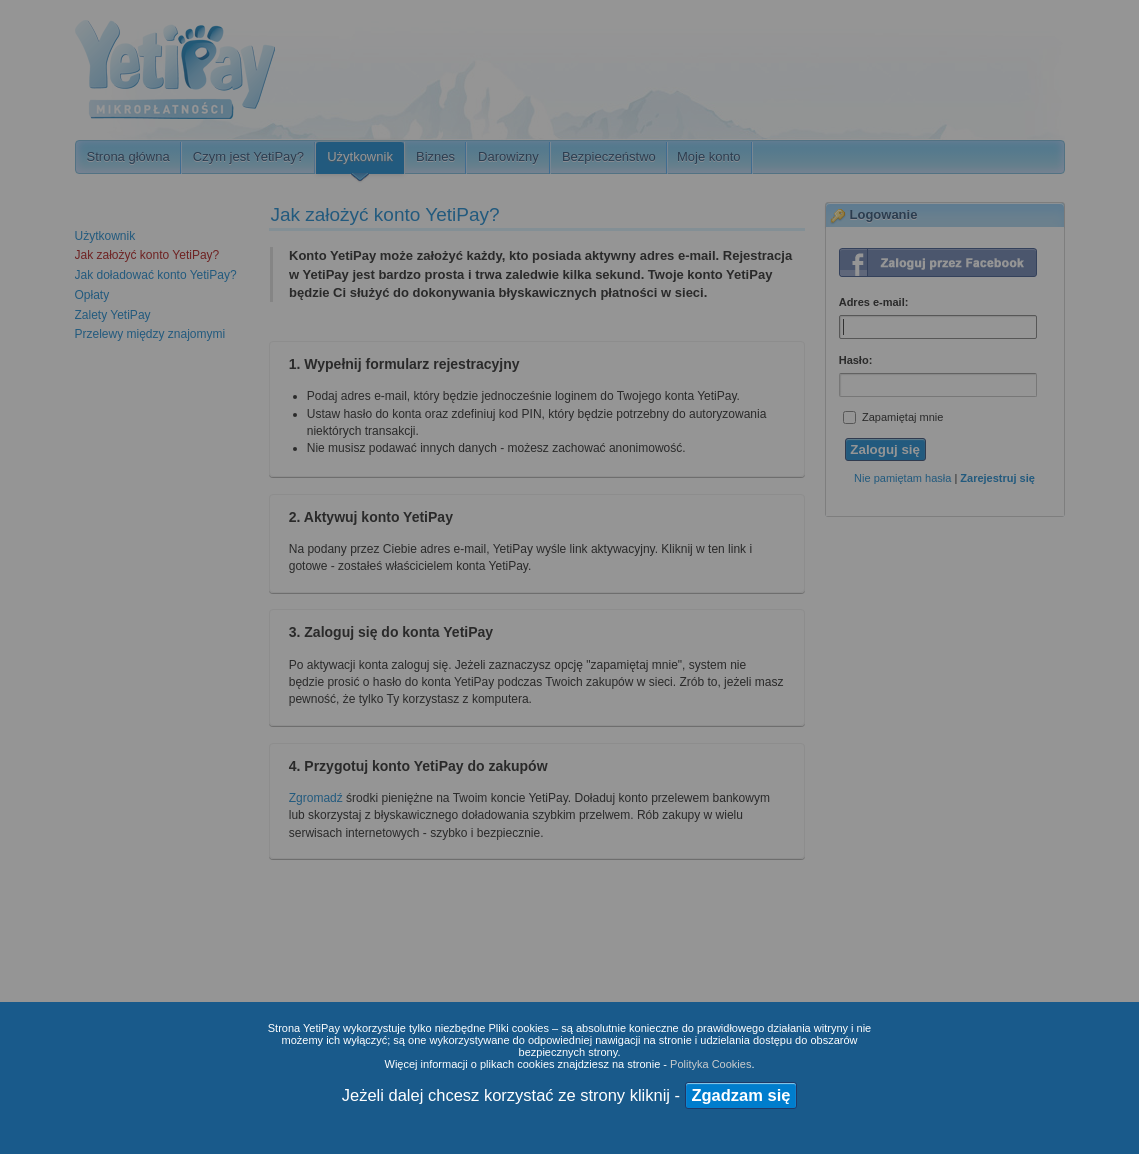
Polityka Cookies (710, 1064)
